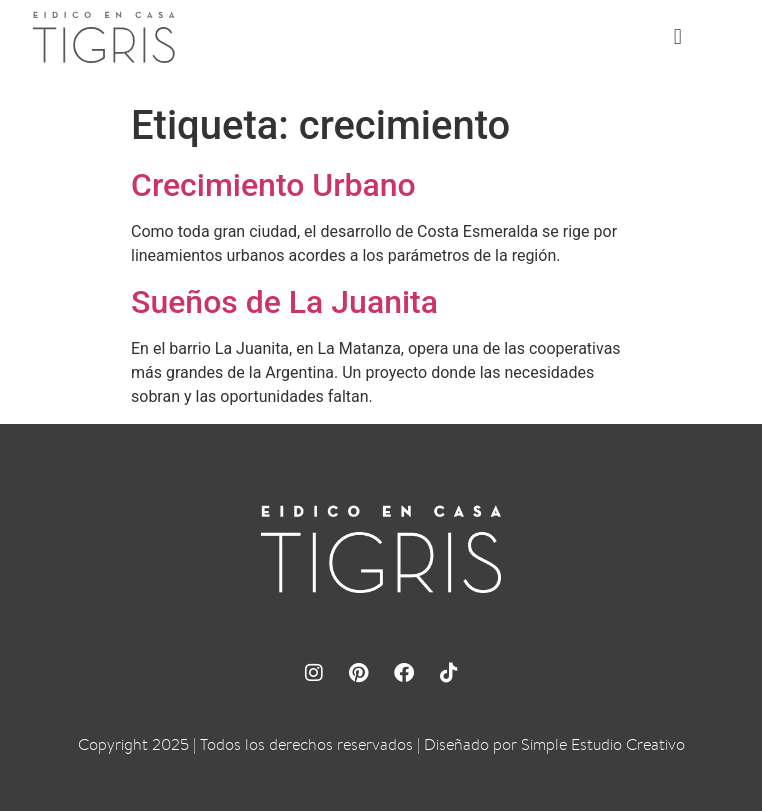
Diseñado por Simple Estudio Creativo (554, 744)
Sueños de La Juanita (284, 302)
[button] (677, 37)
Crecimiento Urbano (273, 185)
